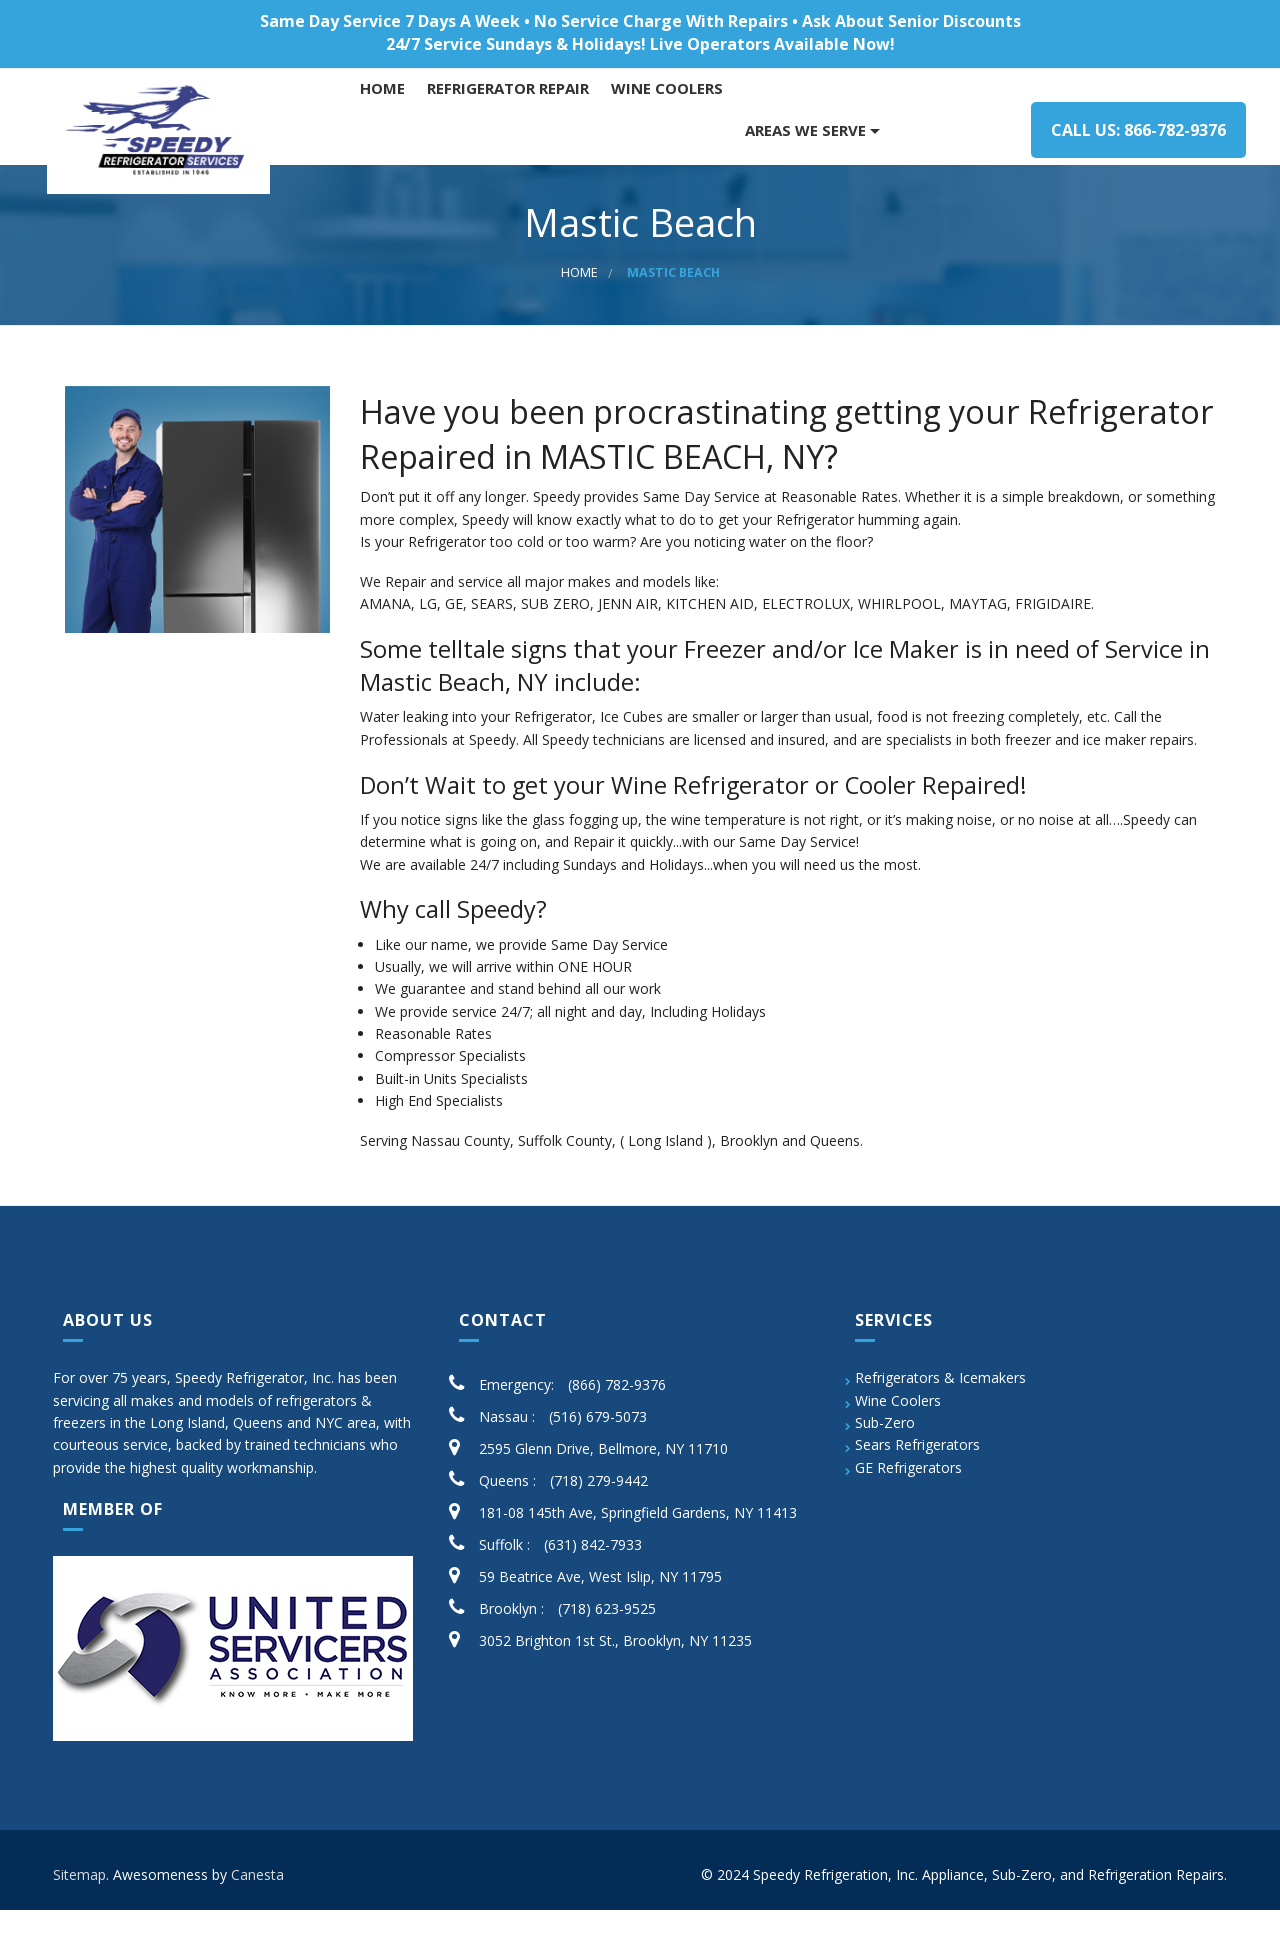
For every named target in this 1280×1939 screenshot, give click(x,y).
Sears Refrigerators (917, 1474)
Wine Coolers (898, 1429)
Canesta (257, 1903)
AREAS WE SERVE (811, 130)
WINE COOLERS (673, 130)
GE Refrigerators (908, 1496)
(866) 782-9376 (617, 1413)
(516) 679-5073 (598, 1445)
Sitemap (79, 1903)
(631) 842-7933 (593, 1573)
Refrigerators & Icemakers (940, 1406)
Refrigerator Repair (514, 130)
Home (388, 130)
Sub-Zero (885, 1451)
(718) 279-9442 (599, 1509)
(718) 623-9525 (607, 1637)
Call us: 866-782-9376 (1124, 130)
